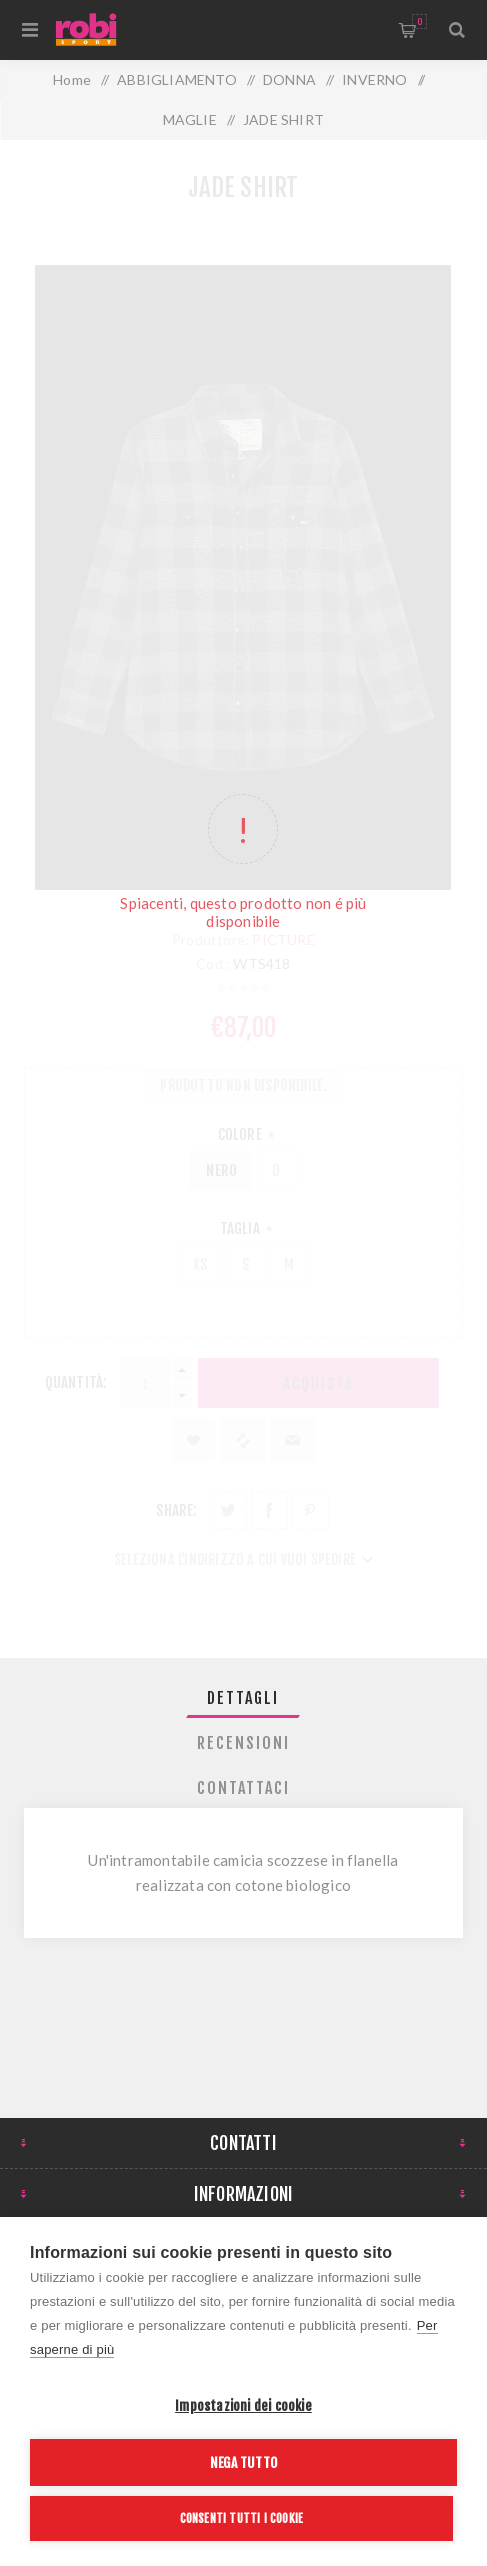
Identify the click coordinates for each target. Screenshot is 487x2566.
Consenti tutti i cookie (242, 2518)
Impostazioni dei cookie (243, 2405)
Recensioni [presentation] (243, 1743)
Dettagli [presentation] (243, 1698)
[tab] (243, 1698)
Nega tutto (243, 2462)
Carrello (419, 21)
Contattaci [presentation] (243, 1788)
